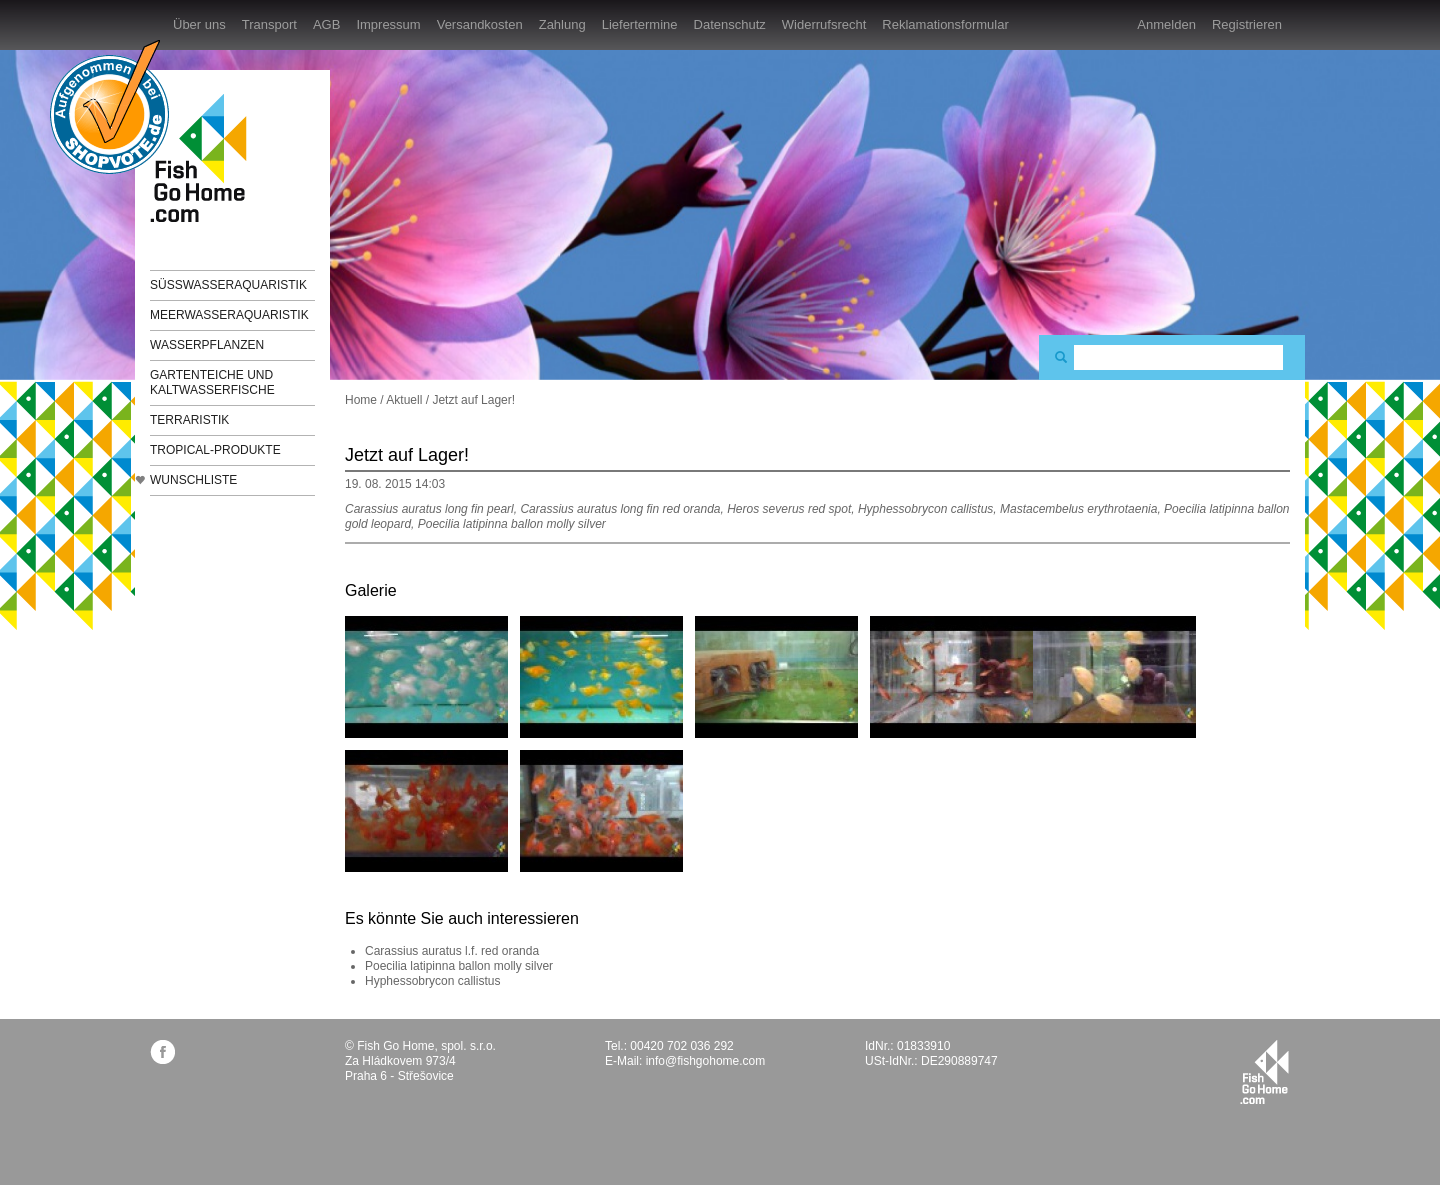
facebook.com (162, 1051)
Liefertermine (640, 24)
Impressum (388, 24)
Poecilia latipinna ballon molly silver (459, 966)
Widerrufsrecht (824, 24)
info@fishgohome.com (706, 1061)
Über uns (199, 24)
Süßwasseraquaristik (228, 285)
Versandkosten (480, 24)
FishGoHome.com (205, 157)
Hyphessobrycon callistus (432, 981)
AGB (326, 24)
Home (361, 400)
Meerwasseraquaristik (229, 315)
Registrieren (1247, 24)
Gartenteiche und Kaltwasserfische (212, 382)
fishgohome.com (1264, 1072)
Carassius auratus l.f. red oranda (452, 951)
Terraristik (189, 420)
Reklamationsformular (945, 24)
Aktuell (404, 400)
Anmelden (1166, 24)
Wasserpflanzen (207, 345)
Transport (269, 24)
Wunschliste (193, 480)
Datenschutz (730, 24)
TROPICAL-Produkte (215, 450)
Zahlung (562, 24)
